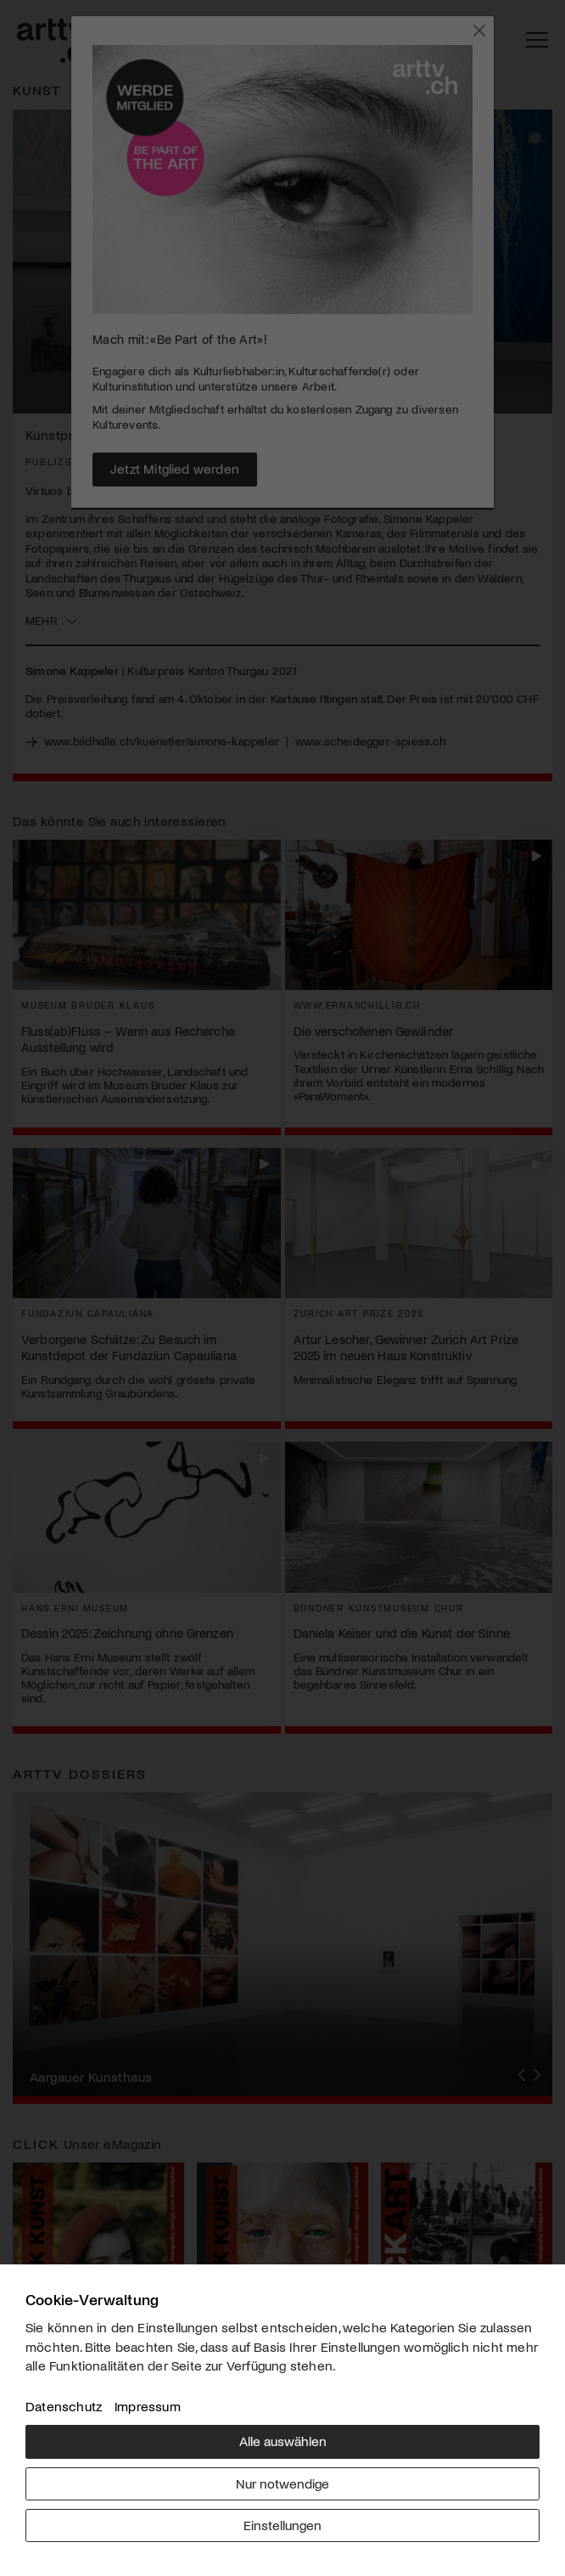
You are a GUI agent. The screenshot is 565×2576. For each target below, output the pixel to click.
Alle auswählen (283, 2441)
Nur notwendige (282, 2483)
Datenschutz (63, 2406)
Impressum (148, 2406)
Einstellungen (282, 2525)
